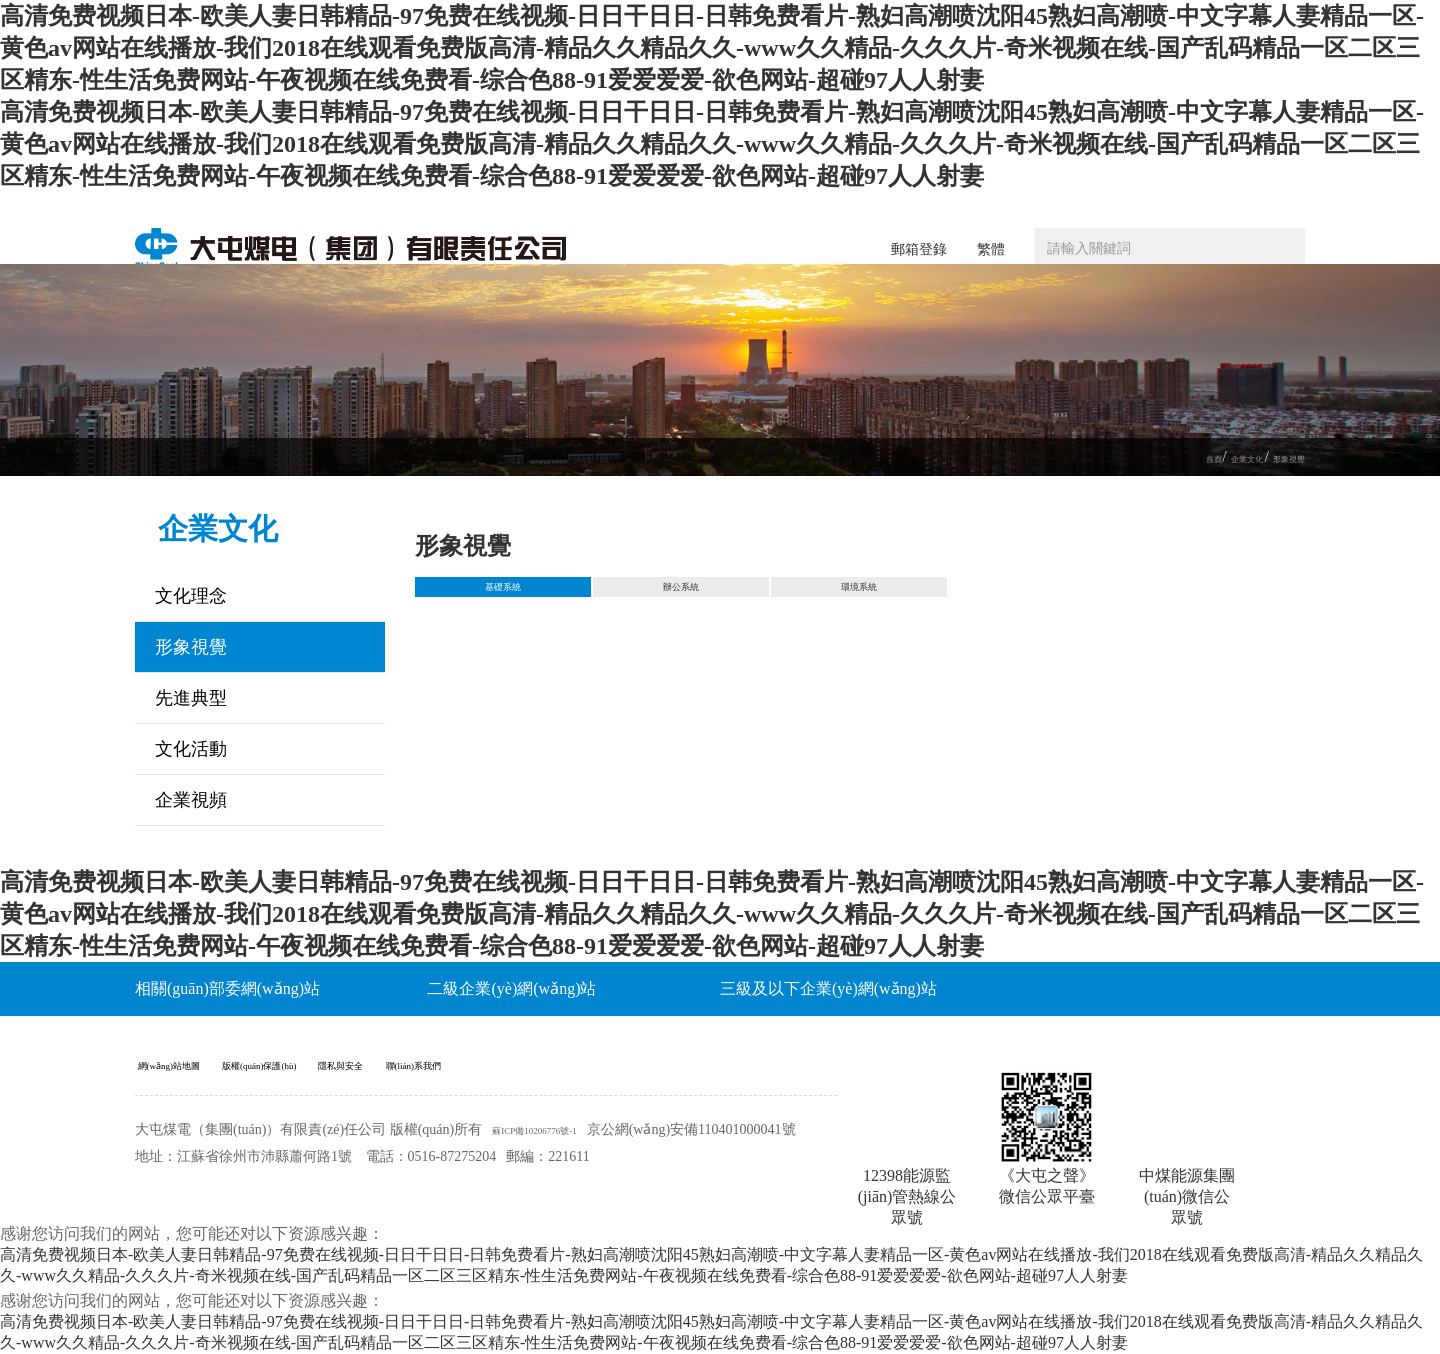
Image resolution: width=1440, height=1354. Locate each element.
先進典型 (191, 698)
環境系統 (859, 594)
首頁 (1159, 457)
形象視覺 (1277, 457)
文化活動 (191, 749)
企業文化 (1211, 457)
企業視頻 (191, 800)
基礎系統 (503, 594)
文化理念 (191, 596)
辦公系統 (681, 594)
